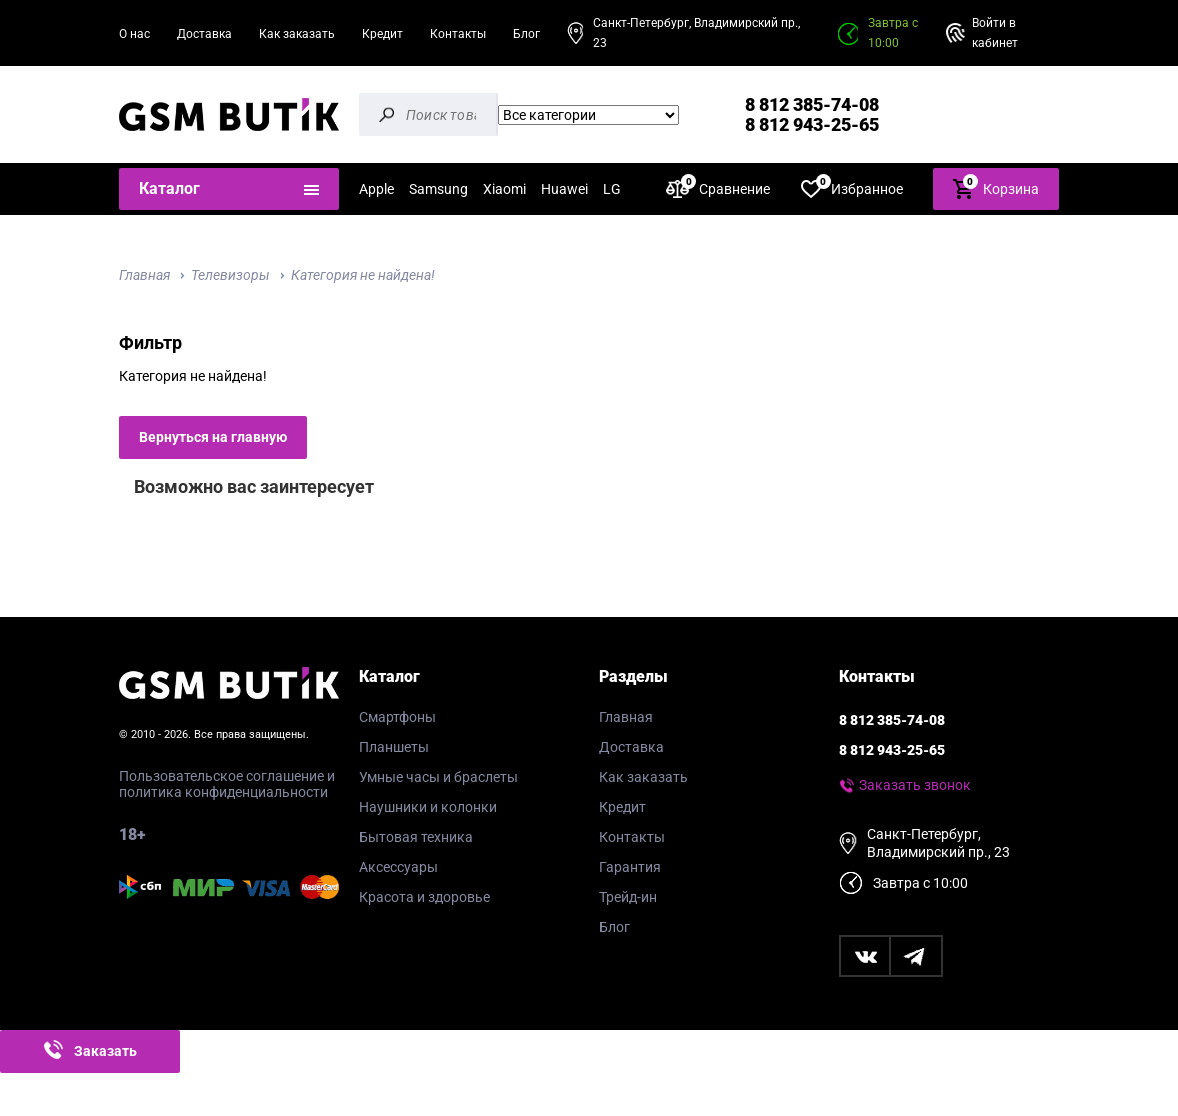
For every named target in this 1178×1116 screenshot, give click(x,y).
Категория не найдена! (363, 275)
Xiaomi (504, 189)
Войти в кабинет (995, 33)
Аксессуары (398, 867)
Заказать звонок (915, 785)
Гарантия (630, 867)
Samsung (438, 189)
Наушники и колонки (428, 807)
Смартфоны (397, 717)
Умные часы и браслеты (438, 777)
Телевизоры (230, 275)
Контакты (458, 34)
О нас (134, 34)
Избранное (852, 188)
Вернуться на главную (213, 437)
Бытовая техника (416, 837)
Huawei (564, 189)
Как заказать (297, 34)
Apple (376, 189)
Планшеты (394, 747)
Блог (526, 34)
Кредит (382, 34)
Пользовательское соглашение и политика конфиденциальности (227, 784)
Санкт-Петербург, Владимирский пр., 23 (696, 33)
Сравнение (718, 188)
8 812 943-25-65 (812, 124)
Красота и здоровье (424, 897)
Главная (144, 275)
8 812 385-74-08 (812, 104)
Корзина (996, 187)
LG (612, 189)
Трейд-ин (628, 897)
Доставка (204, 34)
